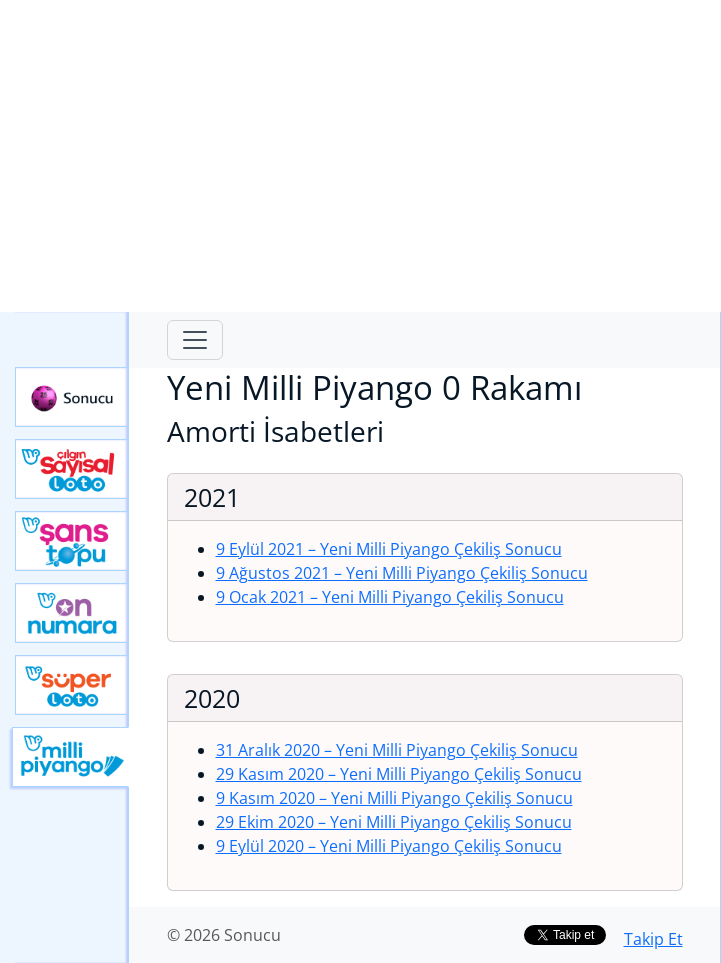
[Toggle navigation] (195, 340)
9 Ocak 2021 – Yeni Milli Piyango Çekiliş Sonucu (390, 597)
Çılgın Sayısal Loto (72, 469)
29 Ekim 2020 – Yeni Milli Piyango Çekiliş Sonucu (394, 822)
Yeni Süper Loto (72, 685)
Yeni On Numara (72, 613)
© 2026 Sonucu (224, 935)
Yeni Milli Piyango (70, 757)
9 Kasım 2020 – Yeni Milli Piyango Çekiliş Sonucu (394, 798)
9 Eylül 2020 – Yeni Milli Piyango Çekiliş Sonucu (389, 846)
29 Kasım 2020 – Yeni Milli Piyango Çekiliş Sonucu (399, 774)
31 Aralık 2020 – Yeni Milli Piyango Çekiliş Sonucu (397, 750)
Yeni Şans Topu (72, 541)
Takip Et (653, 939)
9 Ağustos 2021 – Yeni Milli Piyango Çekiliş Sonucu (402, 573)
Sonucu (72, 397)
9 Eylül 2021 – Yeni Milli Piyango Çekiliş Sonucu (389, 549)
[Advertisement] (360, 156)
